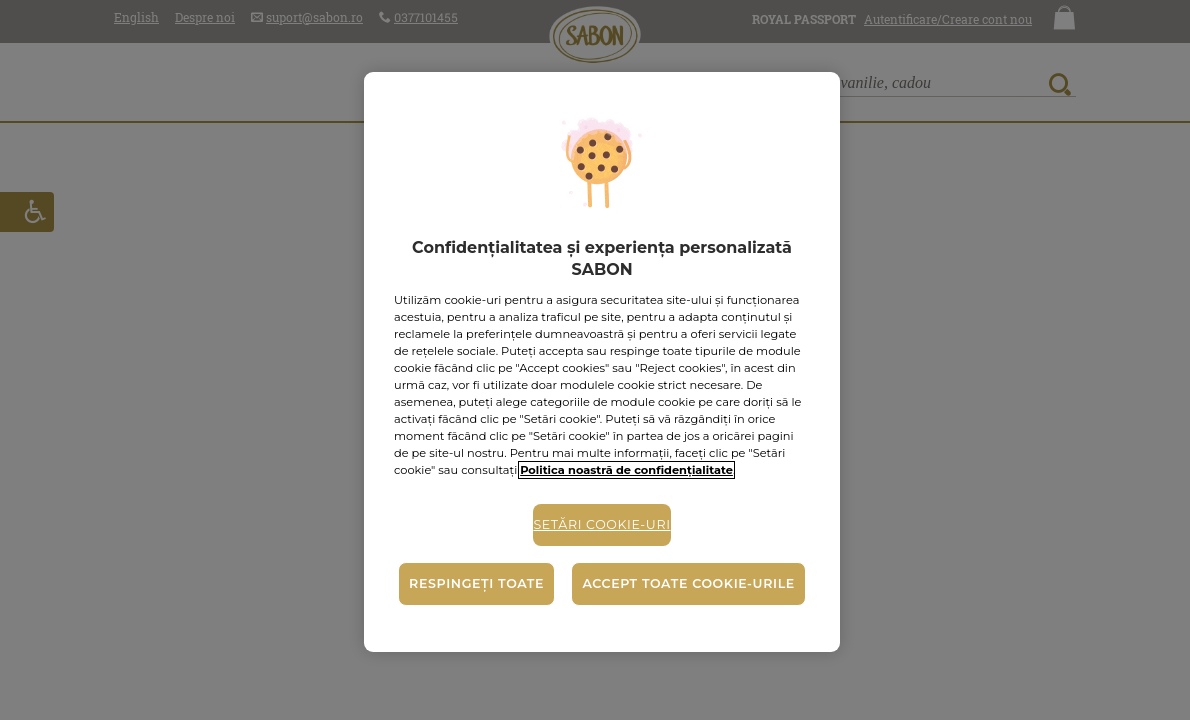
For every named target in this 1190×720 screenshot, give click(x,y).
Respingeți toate (476, 583)
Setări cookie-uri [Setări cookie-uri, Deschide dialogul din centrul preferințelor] (601, 524)
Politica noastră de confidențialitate (626, 470)
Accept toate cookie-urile (688, 583)
